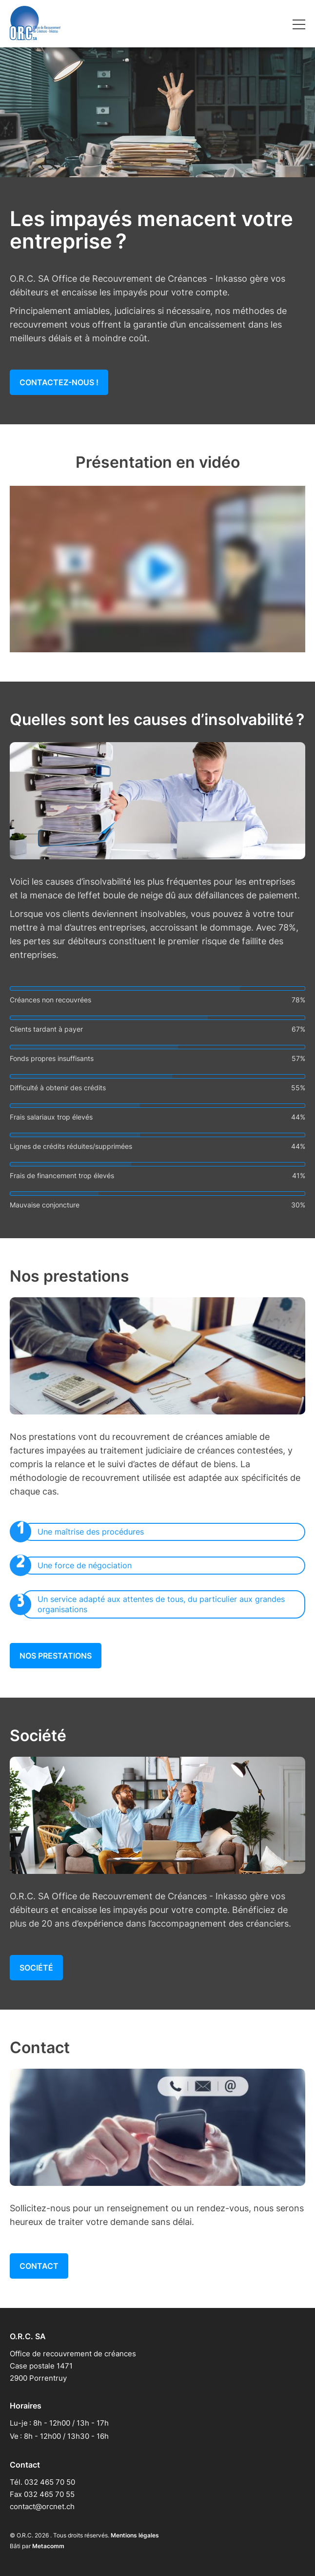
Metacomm (48, 2546)
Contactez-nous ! (59, 382)
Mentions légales (135, 2535)
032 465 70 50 (49, 2482)
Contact (39, 2266)
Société (36, 1968)
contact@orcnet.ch (42, 2506)
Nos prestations (56, 1656)
